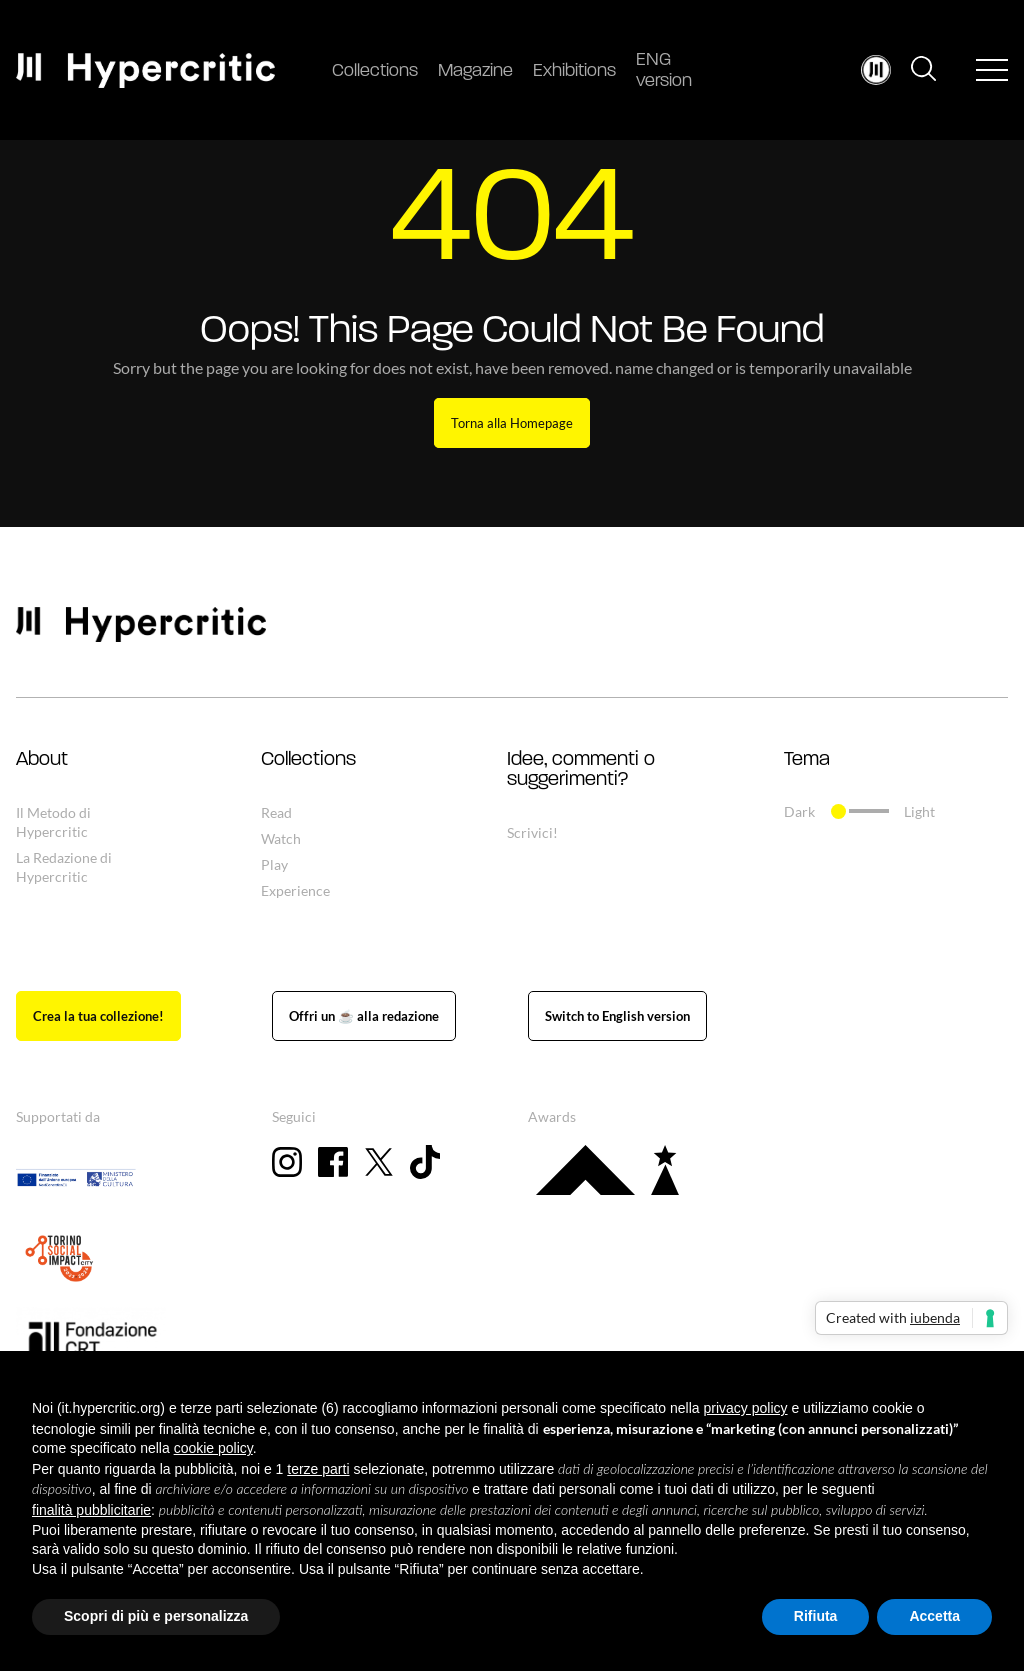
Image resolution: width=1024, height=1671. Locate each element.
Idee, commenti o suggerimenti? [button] (581, 770)
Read (276, 812)
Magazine (475, 71)
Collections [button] (308, 760)
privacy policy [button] (746, 1408)
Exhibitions (574, 71)
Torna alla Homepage (512, 423)
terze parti (318, 1469)
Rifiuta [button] (816, 1616)
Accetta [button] (934, 1616)
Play (274, 864)
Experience (295, 890)
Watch (281, 838)
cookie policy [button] (213, 1448)
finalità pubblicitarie (91, 1510)
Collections (375, 71)
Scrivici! (532, 832)
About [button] (42, 760)
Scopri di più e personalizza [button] (156, 1616)
